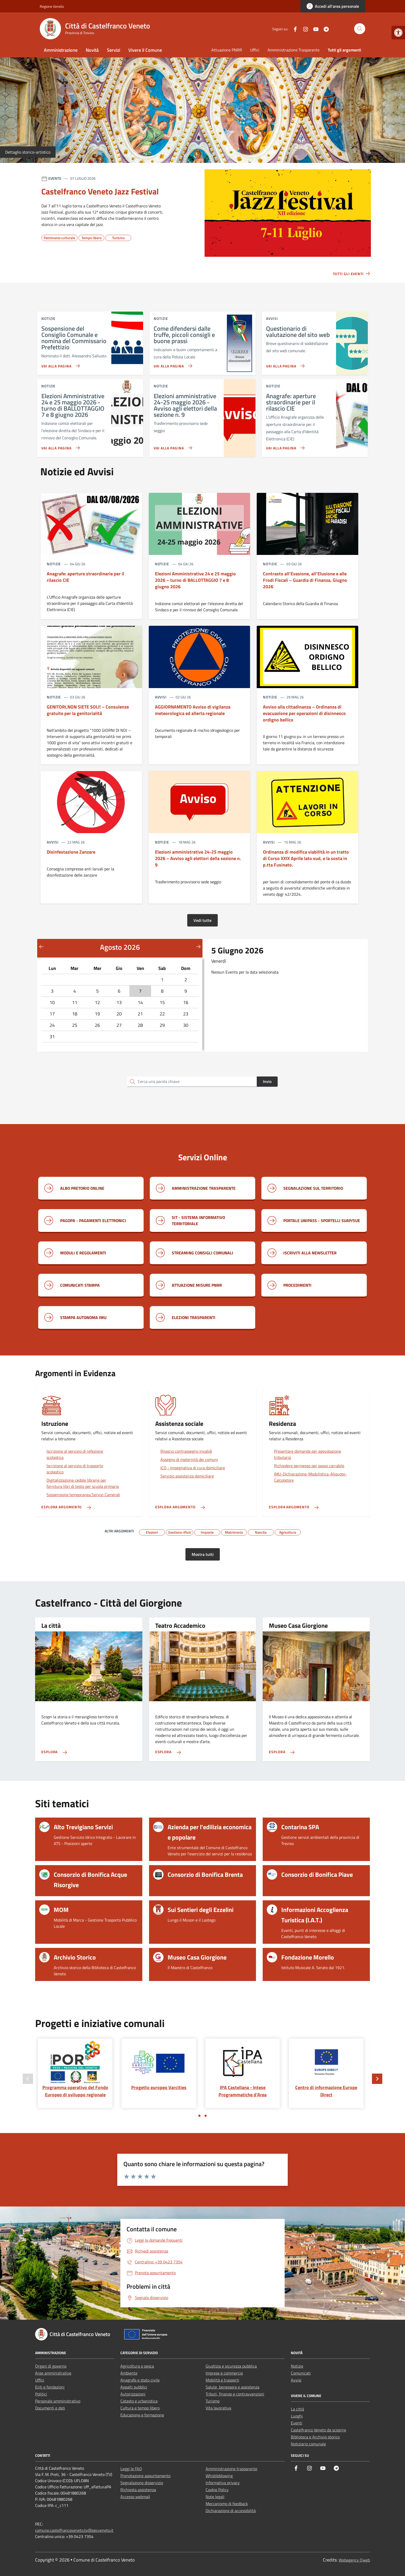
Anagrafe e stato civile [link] (140, 2380)
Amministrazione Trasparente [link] (294, 50)
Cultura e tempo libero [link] (140, 2408)
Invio (267, 1081)
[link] (398, 32)
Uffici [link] (254, 50)
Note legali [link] (215, 2497)
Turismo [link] (213, 2401)
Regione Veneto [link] (52, 6)
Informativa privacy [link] (223, 2483)
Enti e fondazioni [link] (50, 2387)
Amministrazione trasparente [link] (231, 2469)
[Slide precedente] (28, 2079)
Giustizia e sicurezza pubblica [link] (231, 2366)
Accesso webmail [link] (135, 2497)
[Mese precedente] (41, 946)
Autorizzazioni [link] (132, 2394)
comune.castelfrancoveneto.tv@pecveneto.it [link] (74, 2530)
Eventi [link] (296, 2423)
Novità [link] (92, 50)
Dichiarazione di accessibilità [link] (231, 2510)
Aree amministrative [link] (53, 2373)
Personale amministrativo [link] (57, 2401)
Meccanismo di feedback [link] (227, 2503)
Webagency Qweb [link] (354, 2560)
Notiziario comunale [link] (308, 2444)
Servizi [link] (113, 50)
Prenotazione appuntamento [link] (145, 2476)
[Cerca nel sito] (359, 28)
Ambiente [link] (128, 2373)
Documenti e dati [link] (50, 2408)
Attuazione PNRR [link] (226, 50)
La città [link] (297, 2409)
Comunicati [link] (301, 2373)
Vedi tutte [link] (202, 920)
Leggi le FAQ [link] (131, 2469)
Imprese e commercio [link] (224, 2373)
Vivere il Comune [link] (145, 50)
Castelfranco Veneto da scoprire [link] (318, 2430)
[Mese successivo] (198, 946)
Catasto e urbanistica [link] (139, 2401)
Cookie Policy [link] (217, 2490)
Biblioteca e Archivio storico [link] (315, 2437)
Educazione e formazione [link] (142, 2415)
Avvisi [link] (296, 2380)
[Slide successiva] (377, 2079)
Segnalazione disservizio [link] (141, 2483)
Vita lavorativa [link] (218, 2408)
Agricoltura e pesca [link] (137, 2366)
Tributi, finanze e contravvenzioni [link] (235, 2394)
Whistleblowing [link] (219, 2476)
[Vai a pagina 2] (206, 2116)
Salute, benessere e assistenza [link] (232, 2387)
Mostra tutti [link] (203, 1554)
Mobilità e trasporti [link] (222, 2380)
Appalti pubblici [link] (133, 2387)
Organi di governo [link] (50, 2366)
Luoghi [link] (297, 2416)
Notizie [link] (297, 2366)
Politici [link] (41, 2394)
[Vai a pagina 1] (199, 2116)
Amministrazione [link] (60, 50)
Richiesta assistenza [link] (138, 2490)
